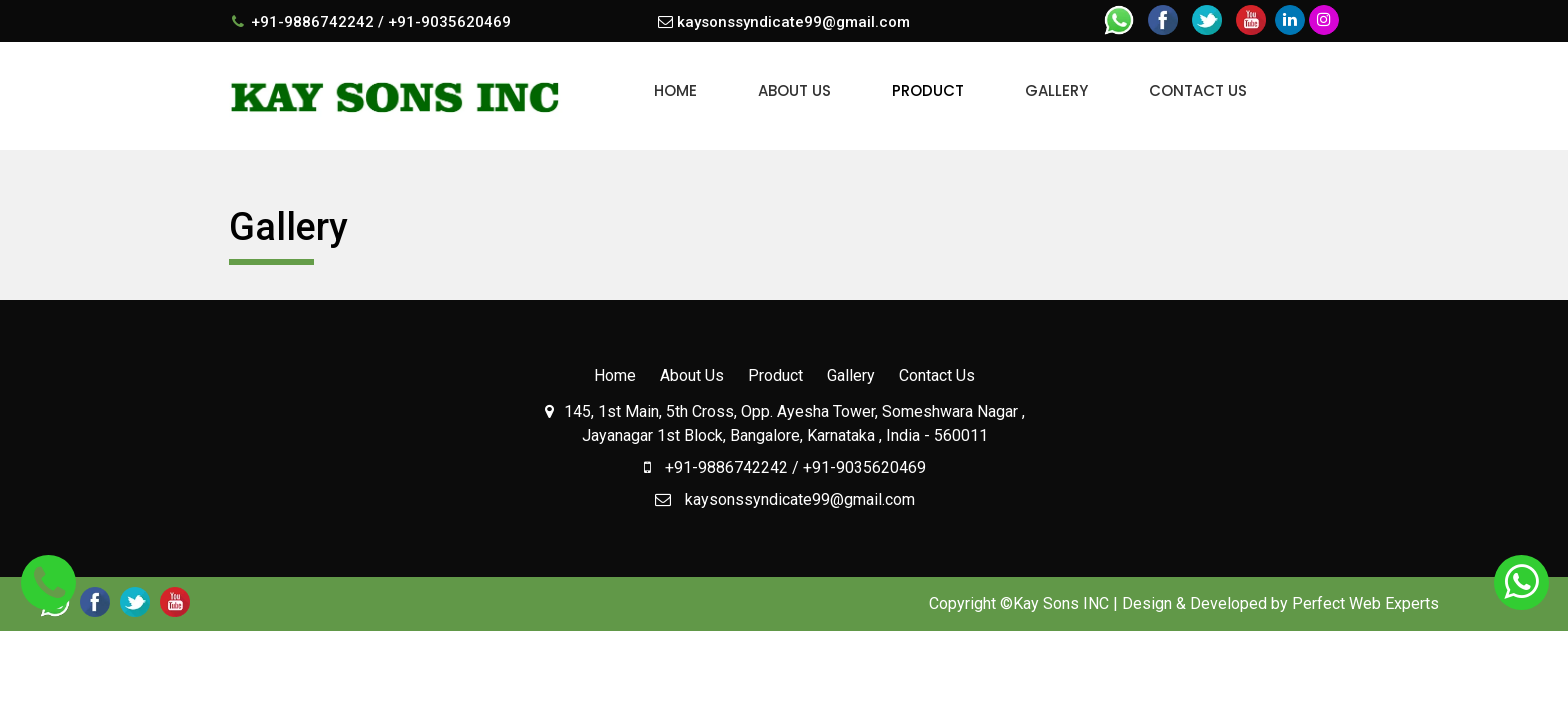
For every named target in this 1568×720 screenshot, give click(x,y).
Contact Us (1198, 90)
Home (675, 90)
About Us (794, 90)
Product (928, 90)
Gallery (1056, 90)
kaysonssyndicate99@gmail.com (793, 22)
